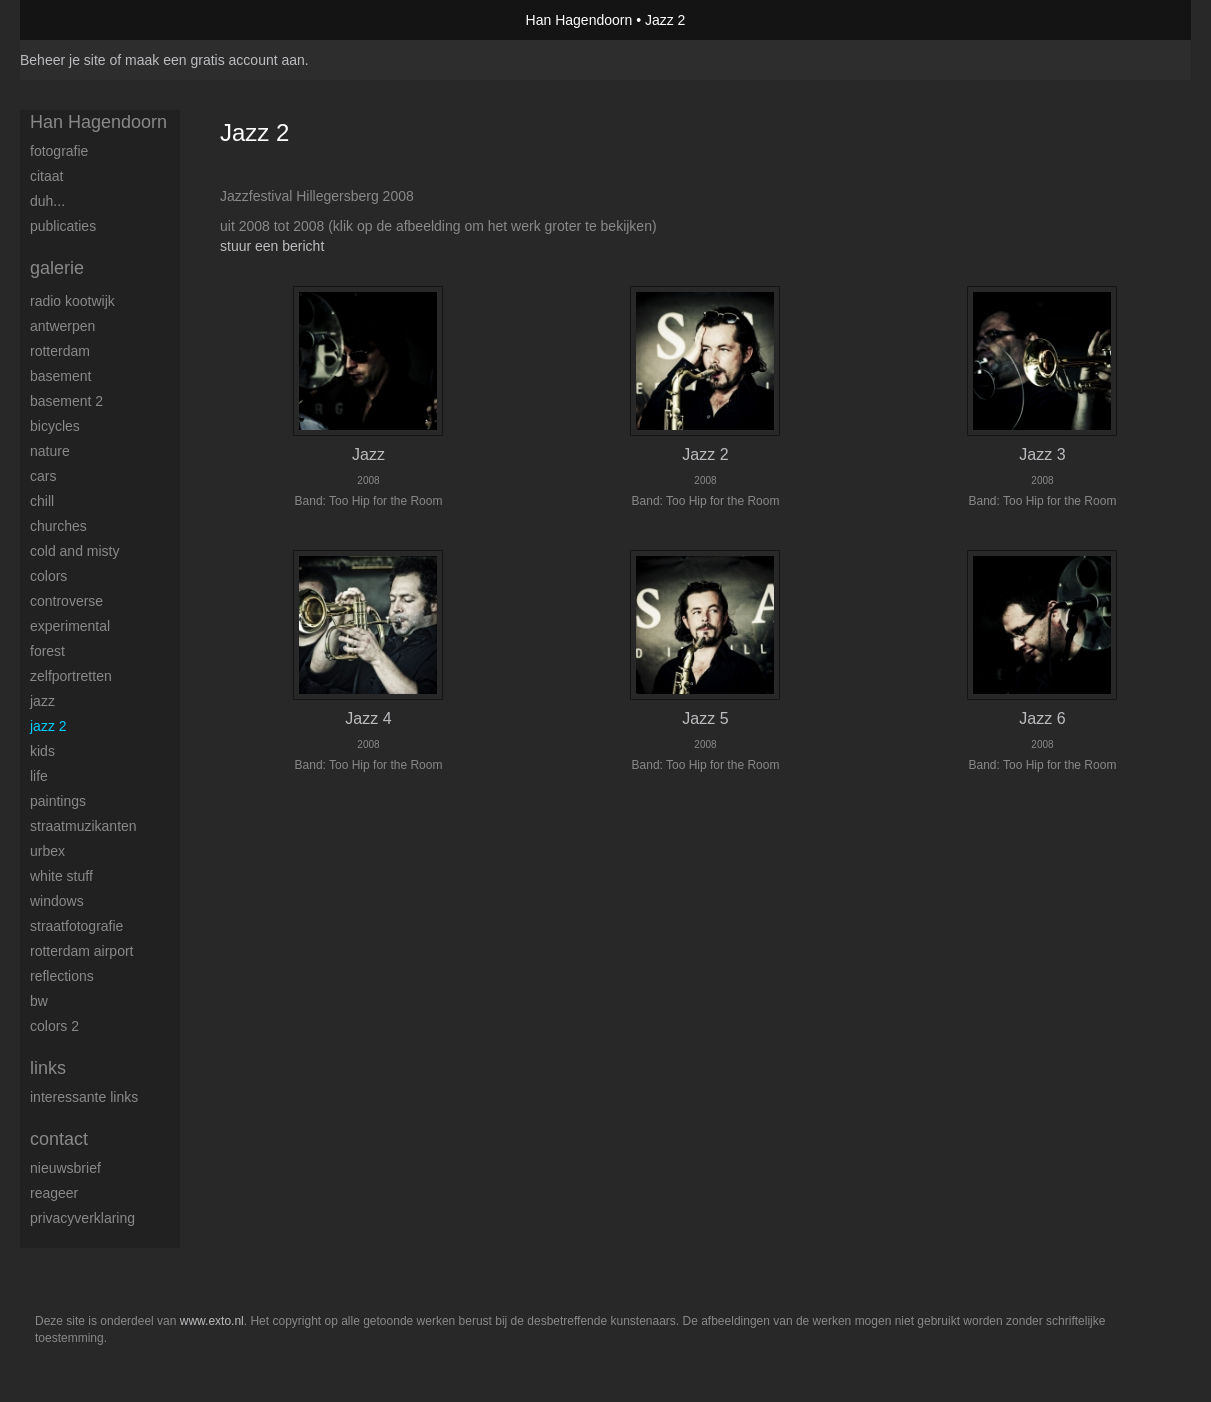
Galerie (57, 268)
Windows (57, 901)
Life (39, 776)
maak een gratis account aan (215, 60)
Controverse (66, 601)
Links (48, 1068)
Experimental (70, 626)
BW (39, 1001)
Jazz (42, 701)
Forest (47, 651)
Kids (42, 751)
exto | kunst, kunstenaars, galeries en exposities (76, 20)
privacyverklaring (82, 1218)
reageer (54, 1193)
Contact (59, 1139)
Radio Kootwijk (72, 301)
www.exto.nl (212, 1321)
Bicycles (55, 426)
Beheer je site (63, 60)
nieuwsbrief (65, 1168)
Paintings (58, 801)
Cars (43, 476)
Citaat (46, 176)
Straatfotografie (76, 926)
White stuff (61, 876)
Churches (58, 526)
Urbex (47, 851)
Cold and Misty (74, 551)
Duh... (47, 201)
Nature (50, 451)
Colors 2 (54, 1026)
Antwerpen (62, 326)
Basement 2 (66, 401)
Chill (42, 501)
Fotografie (59, 151)
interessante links (84, 1097)
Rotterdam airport (81, 951)
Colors (48, 576)
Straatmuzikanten (83, 826)
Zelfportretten (71, 676)
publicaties (63, 226)
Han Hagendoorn (579, 20)
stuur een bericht (272, 246)
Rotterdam (60, 351)
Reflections (62, 976)
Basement (60, 376)
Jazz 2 (48, 726)
